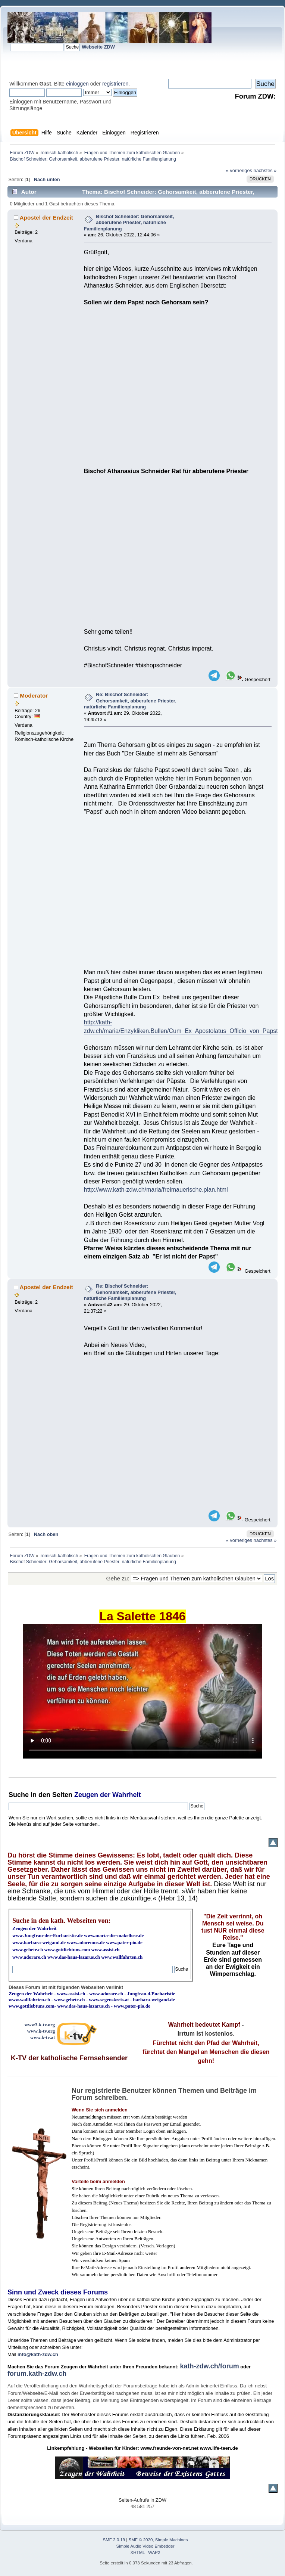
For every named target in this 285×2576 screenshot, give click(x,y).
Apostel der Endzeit (46, 217)
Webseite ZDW (98, 47)
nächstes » (265, 170)
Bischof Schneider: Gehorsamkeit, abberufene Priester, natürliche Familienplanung (129, 223)
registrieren (115, 84)
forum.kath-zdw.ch (36, 2373)
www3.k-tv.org (40, 2024)
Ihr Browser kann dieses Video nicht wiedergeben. (142, 1691)
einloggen (77, 84)
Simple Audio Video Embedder (145, 2546)
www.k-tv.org (41, 2031)
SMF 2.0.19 (114, 2540)
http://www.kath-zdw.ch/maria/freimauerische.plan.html (156, 1189)
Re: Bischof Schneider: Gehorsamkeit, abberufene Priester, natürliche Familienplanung (130, 701)
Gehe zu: (117, 1578)
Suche (19, 1794)
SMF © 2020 (141, 2540)
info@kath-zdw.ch (38, 2354)
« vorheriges (239, 170)
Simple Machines (171, 2540)
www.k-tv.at (42, 2037)
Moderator (34, 695)
